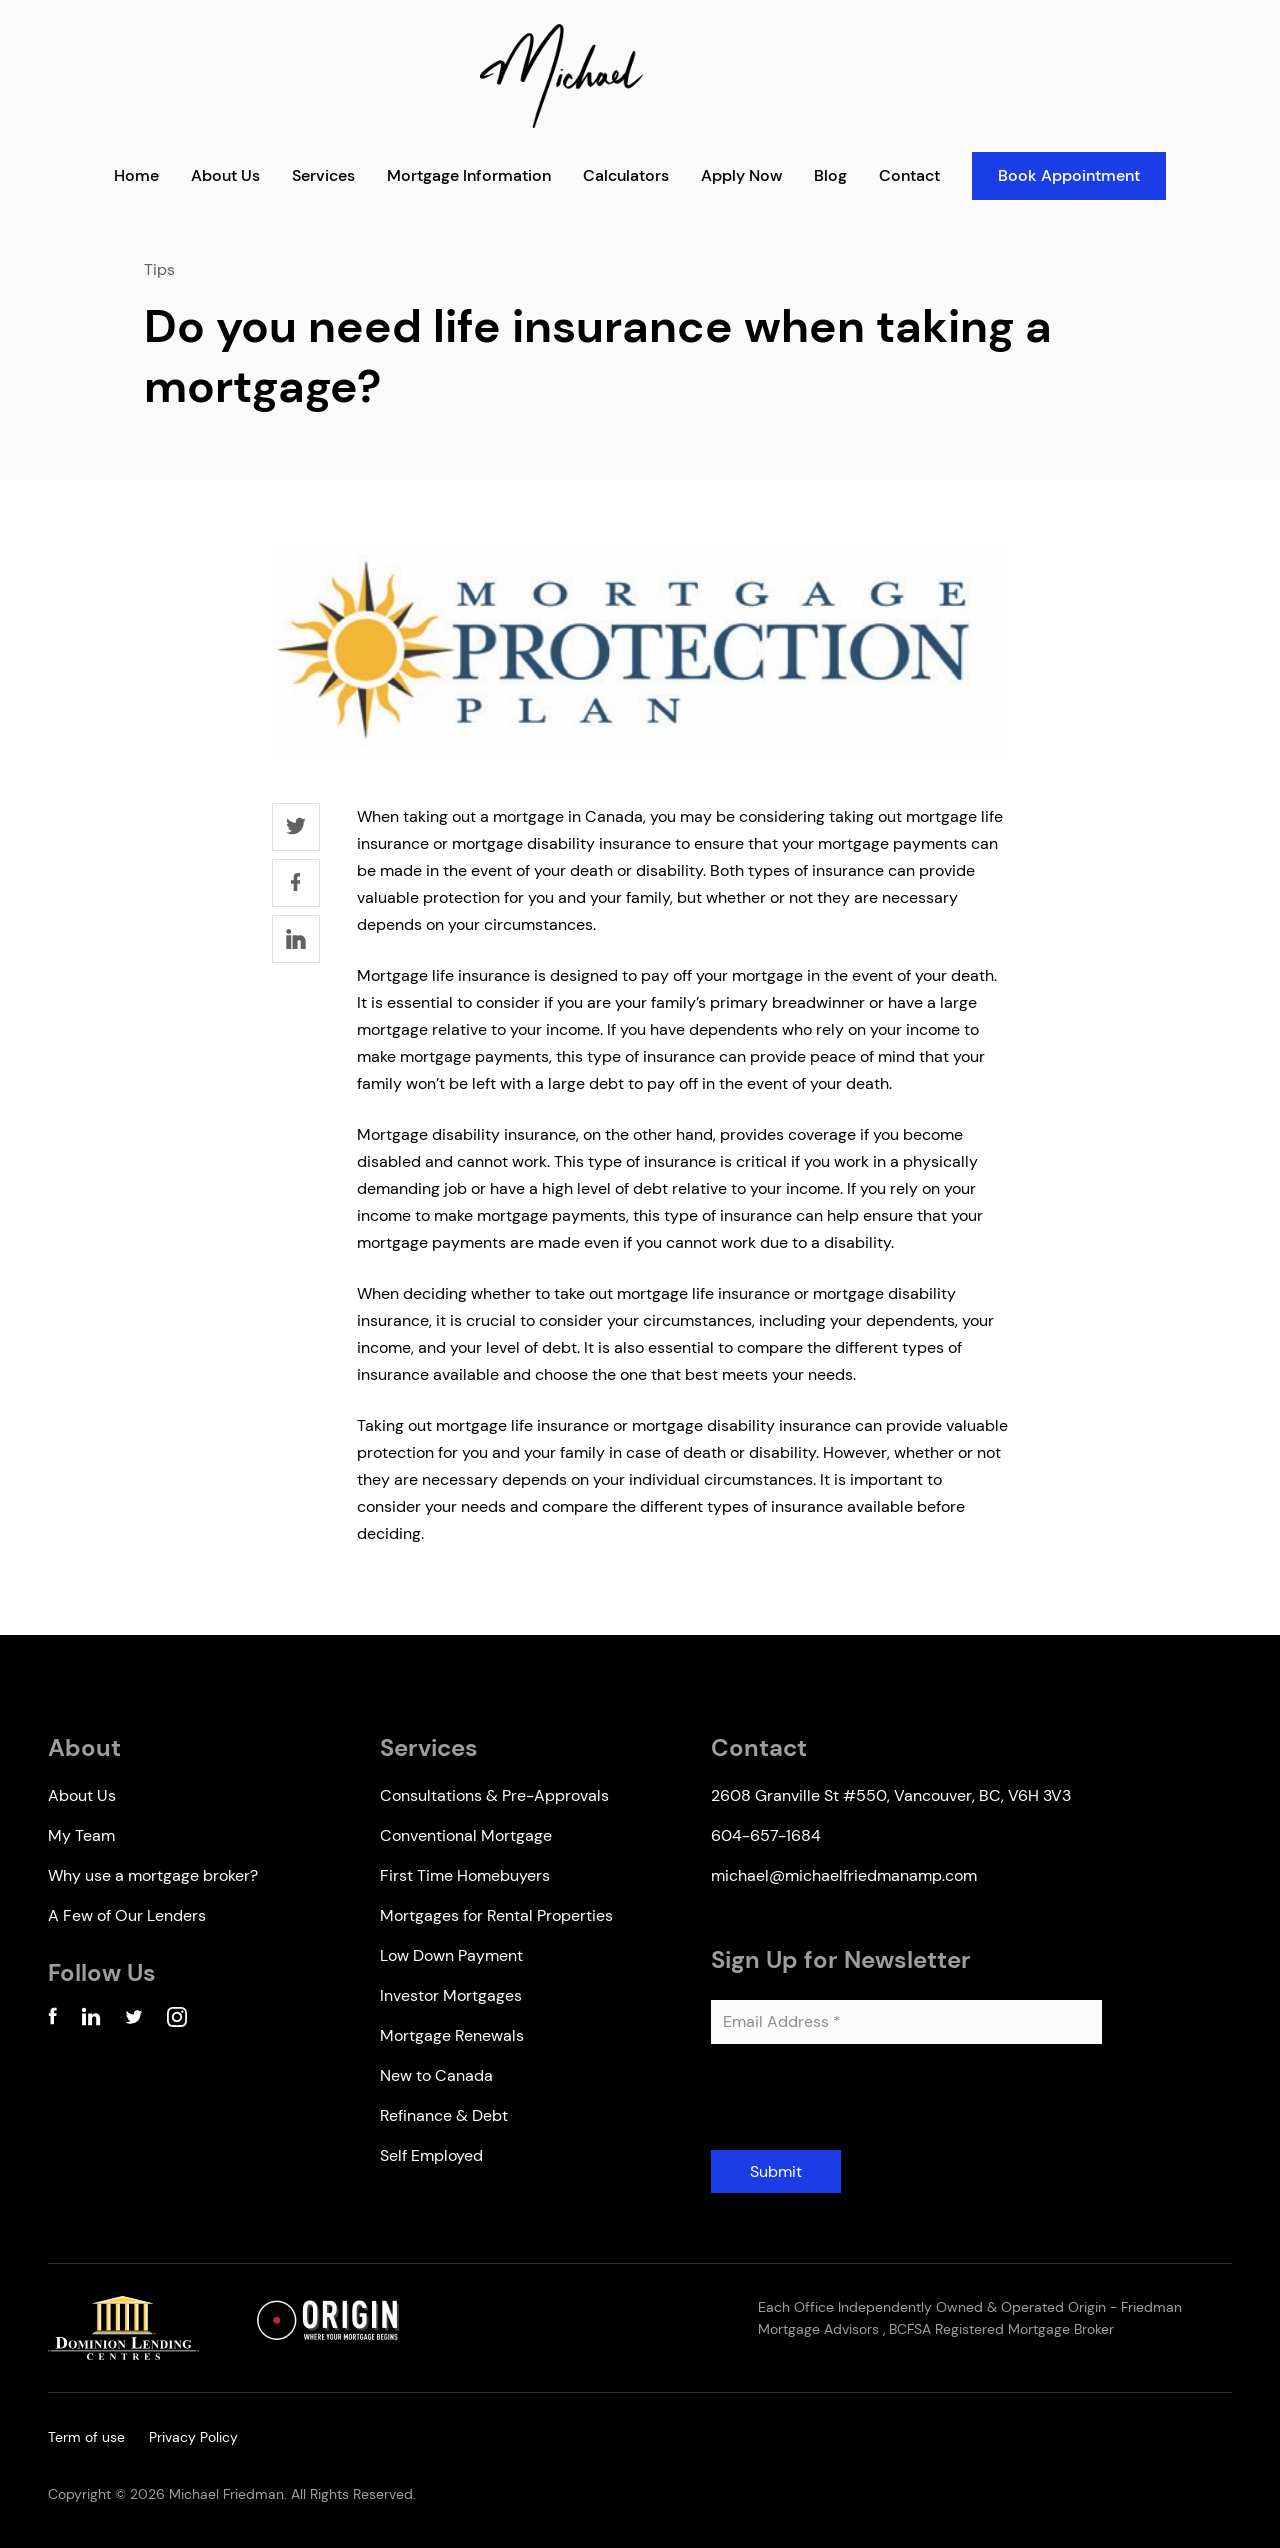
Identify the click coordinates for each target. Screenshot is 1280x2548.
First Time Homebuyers (465, 1875)
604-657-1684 (766, 1835)
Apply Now (741, 175)
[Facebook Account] (52, 2020)
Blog (830, 175)
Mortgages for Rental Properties (496, 1915)
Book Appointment (1069, 175)
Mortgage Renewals (452, 2035)
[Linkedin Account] (91, 2020)
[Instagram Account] (177, 2020)
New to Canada (436, 2075)
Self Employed (431, 2155)
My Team (81, 1835)
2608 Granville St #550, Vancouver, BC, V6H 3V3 (891, 1795)
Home (136, 175)
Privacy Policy (193, 2437)
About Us (225, 175)
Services (323, 175)
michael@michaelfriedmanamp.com (844, 1875)
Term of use (86, 2437)
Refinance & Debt (444, 2115)
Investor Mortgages (451, 1995)
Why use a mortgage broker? (153, 1875)
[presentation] (863, 2105)
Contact (909, 175)
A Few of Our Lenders (127, 1915)
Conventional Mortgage (466, 1835)
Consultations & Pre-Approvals (494, 1795)
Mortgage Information (469, 175)
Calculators (626, 175)
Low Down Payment (451, 1955)
